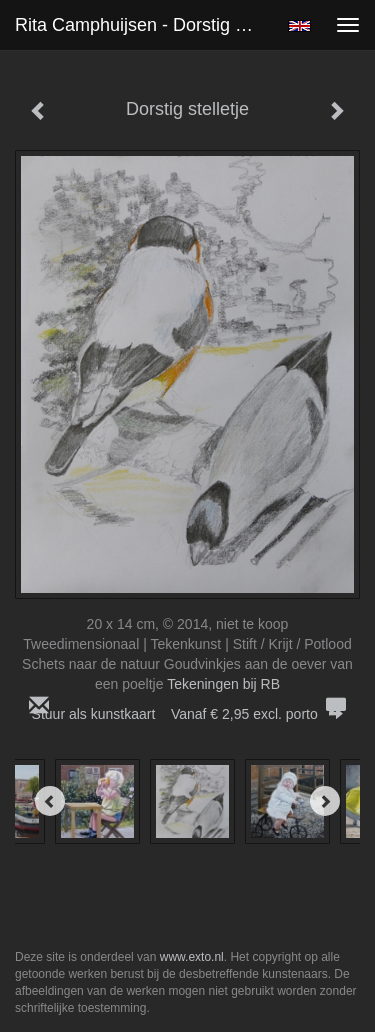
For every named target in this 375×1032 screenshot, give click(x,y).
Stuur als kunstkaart (188, 714)
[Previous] (50, 801)
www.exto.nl (192, 957)
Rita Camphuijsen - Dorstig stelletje (143, 25)
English (299, 26)
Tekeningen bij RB (223, 684)
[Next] (325, 801)
